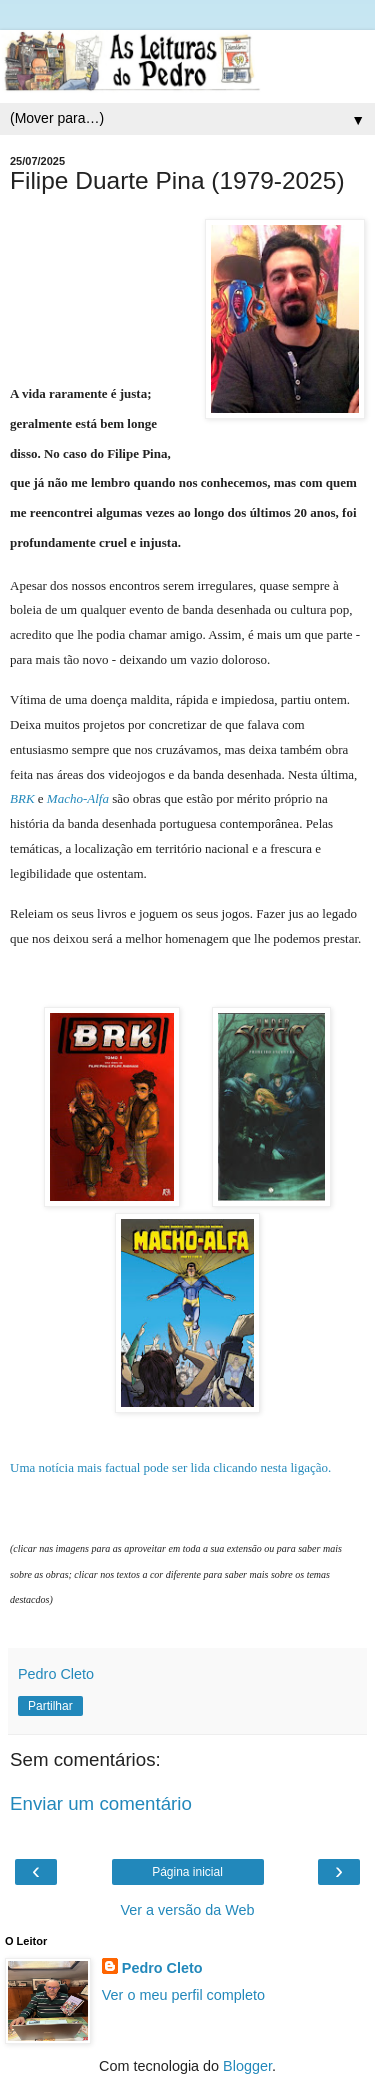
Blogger (247, 2066)
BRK (22, 798)
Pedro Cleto (162, 1968)
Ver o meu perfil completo (183, 1995)
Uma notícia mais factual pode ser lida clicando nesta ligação (170, 1467)
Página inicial (187, 1872)
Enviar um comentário (101, 1803)
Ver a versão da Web (187, 1910)
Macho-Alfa (78, 798)
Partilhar (50, 1706)
